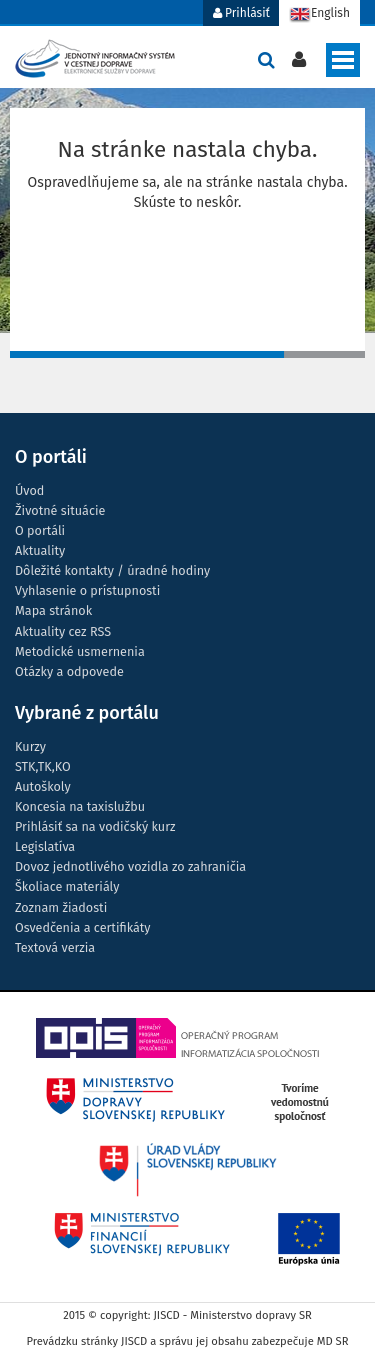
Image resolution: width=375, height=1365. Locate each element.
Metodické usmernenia (80, 651)
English (319, 14)
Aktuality (40, 550)
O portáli (40, 530)
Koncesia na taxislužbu (80, 806)
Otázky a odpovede (69, 671)
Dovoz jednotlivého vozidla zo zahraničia (130, 866)
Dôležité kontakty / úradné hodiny (112, 570)
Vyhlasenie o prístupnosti (87, 590)
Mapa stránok (53, 610)
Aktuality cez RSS (63, 631)
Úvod (29, 490)
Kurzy (30, 746)
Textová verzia (55, 947)
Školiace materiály (67, 886)
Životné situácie (60, 510)
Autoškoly (43, 786)
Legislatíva (45, 846)
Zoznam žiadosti (61, 907)
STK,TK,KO (43, 766)
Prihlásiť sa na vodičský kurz (95, 826)
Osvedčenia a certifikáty (82, 927)
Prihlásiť (241, 13)
